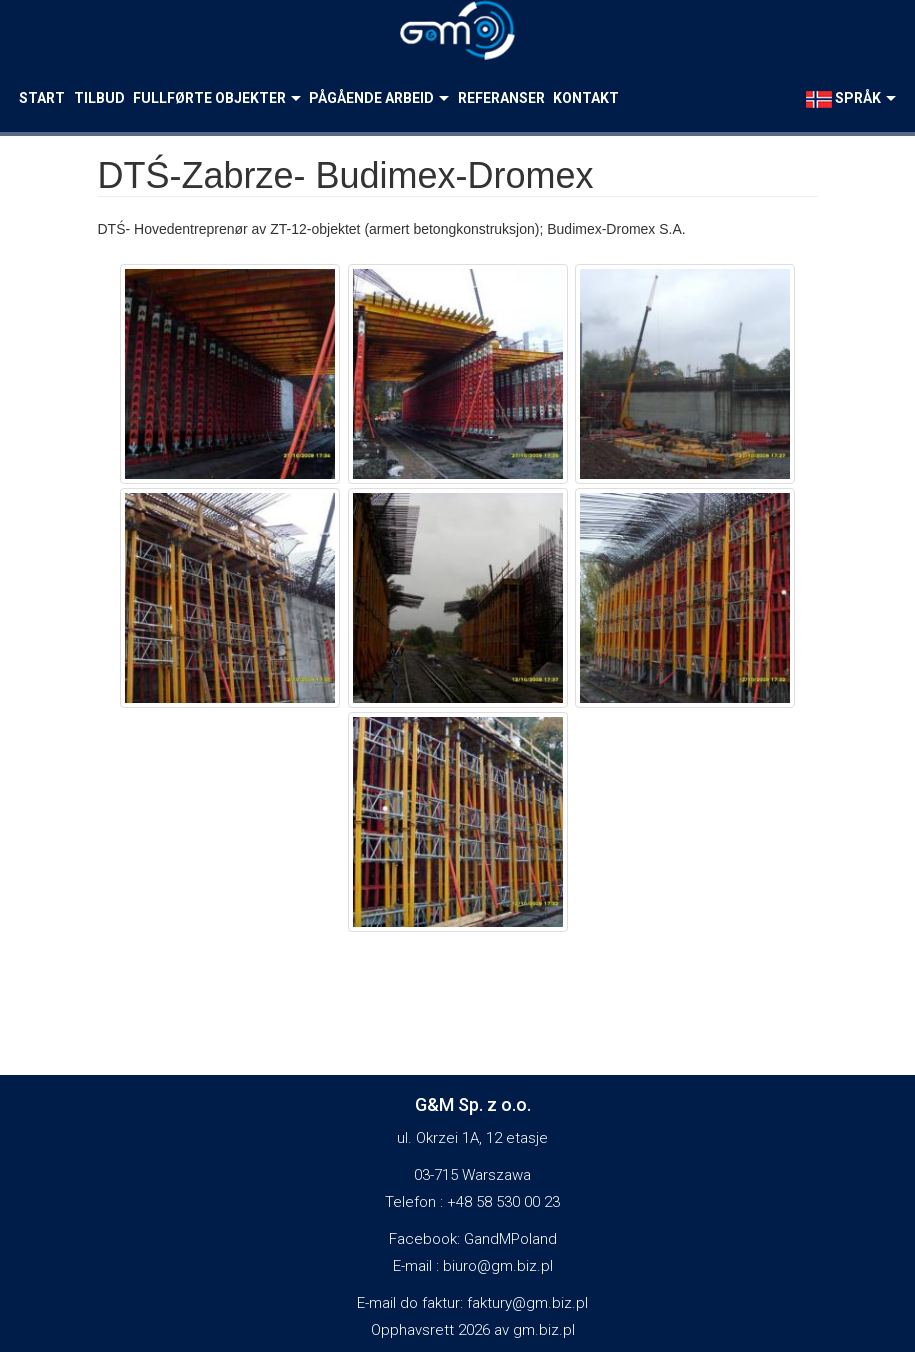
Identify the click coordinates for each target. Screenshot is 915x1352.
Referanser (501, 98)
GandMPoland (510, 1239)
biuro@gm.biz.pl (498, 1266)
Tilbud (99, 98)
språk (851, 99)
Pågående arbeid (379, 98)
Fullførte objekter (217, 98)
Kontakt (586, 98)
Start (42, 98)
